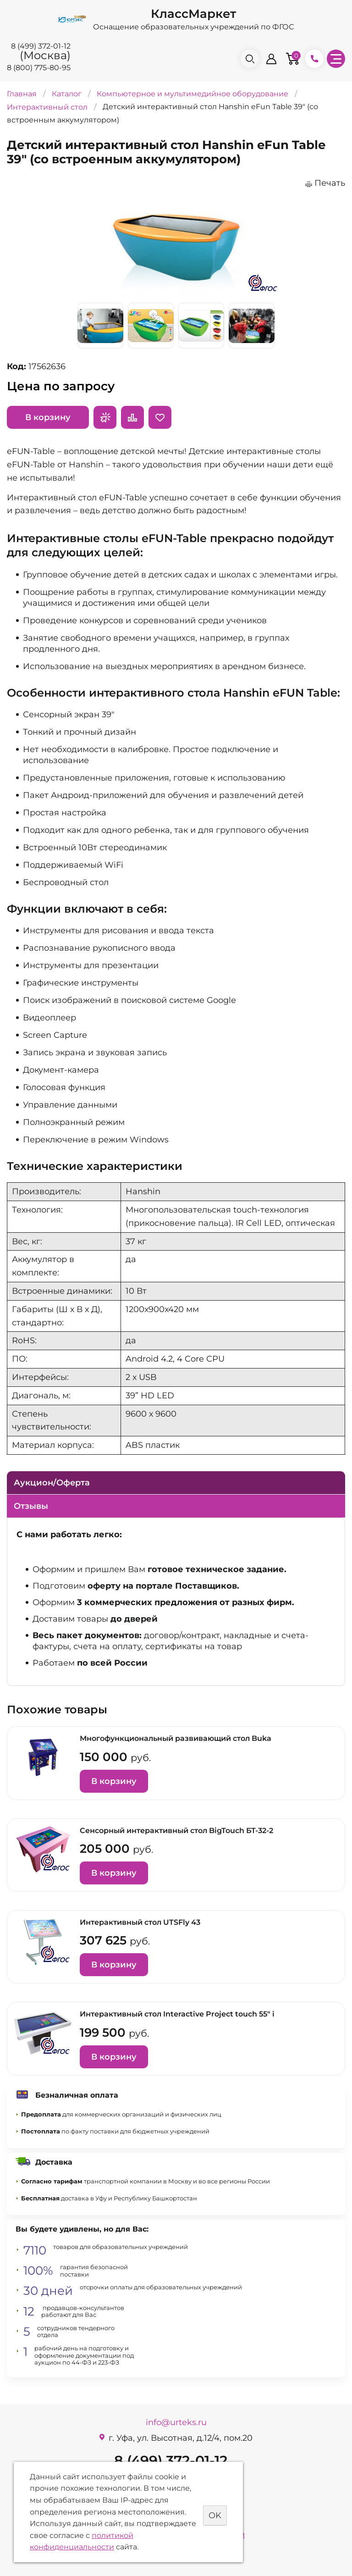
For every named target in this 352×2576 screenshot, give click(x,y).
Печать (329, 183)
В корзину (48, 417)
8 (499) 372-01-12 (41, 46)
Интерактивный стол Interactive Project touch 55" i (177, 2014)
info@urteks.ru (176, 2422)
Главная (22, 93)
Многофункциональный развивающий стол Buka (175, 1738)
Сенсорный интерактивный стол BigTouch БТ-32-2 (176, 1830)
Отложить (159, 417)
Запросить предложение (105, 417)
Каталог (67, 93)
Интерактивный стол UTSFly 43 (140, 1922)
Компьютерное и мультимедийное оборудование (192, 93)
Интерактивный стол (47, 107)
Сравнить (132, 417)
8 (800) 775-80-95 (39, 67)
